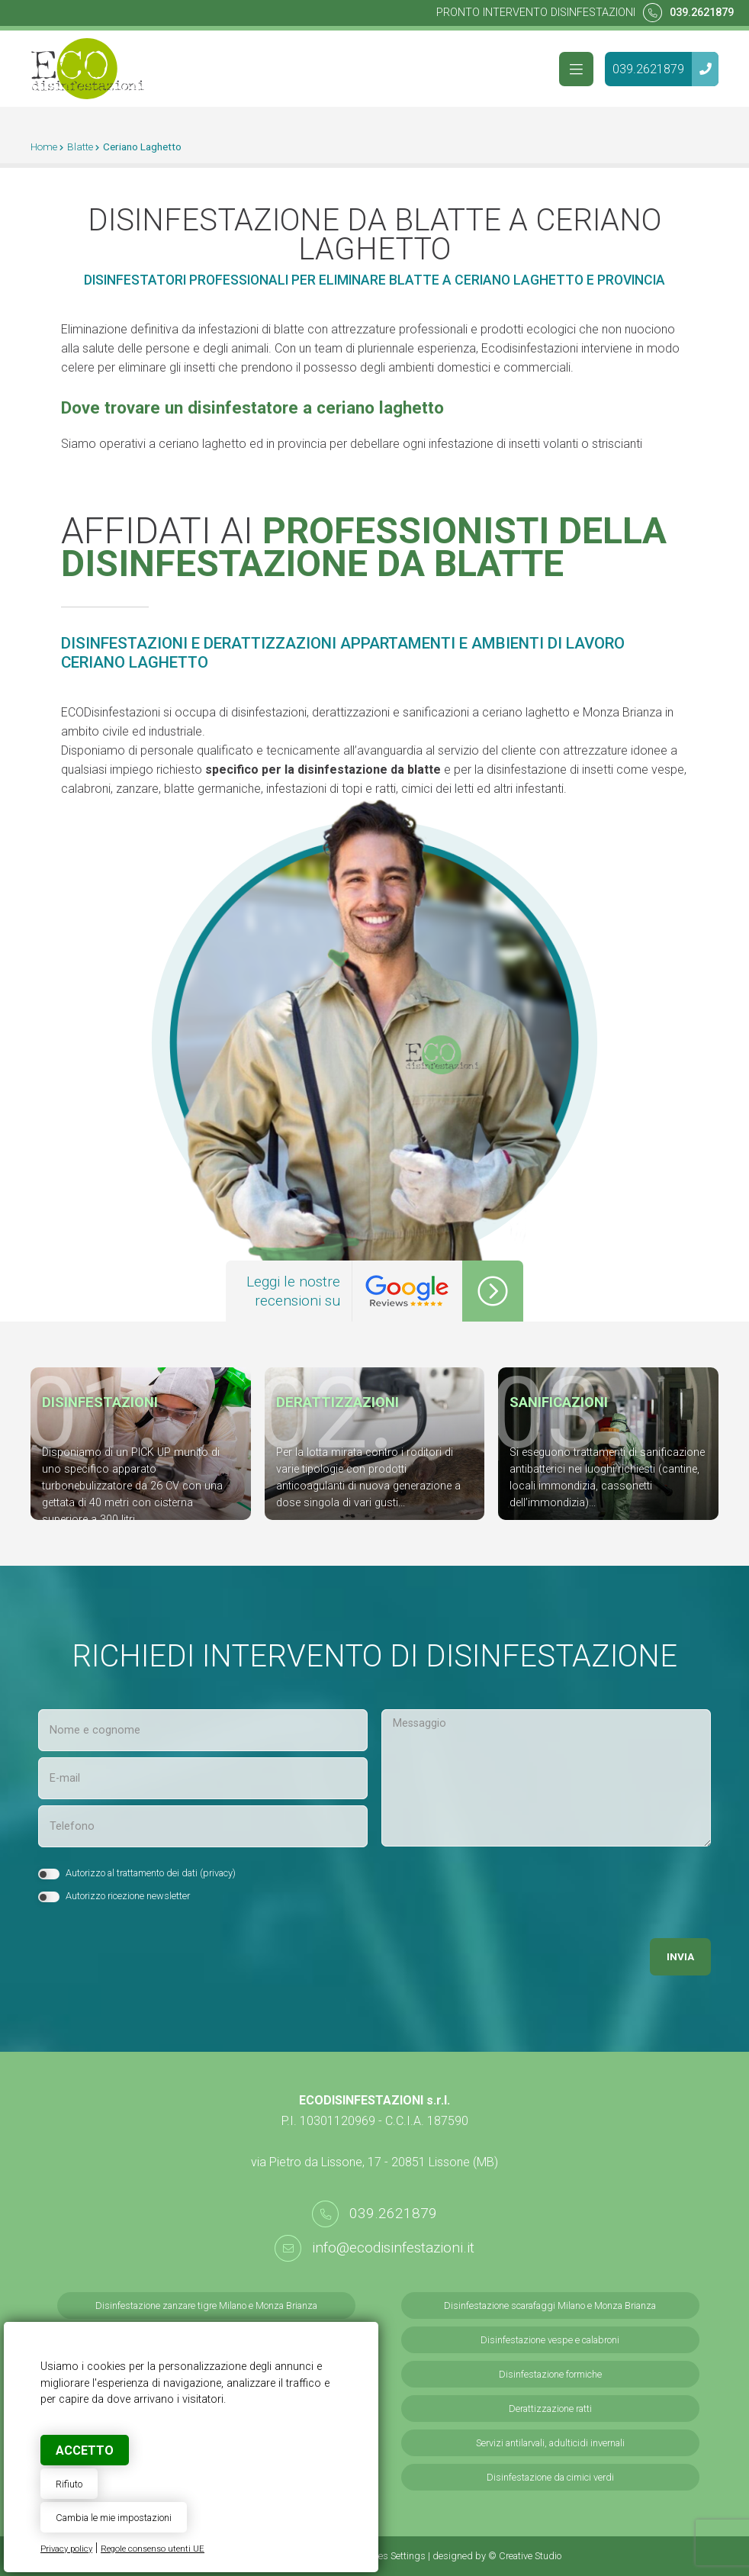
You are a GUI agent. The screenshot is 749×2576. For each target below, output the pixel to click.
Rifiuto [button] (69, 2484)
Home (44, 146)
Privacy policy (66, 2549)
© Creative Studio (524, 2556)
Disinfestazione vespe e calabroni (550, 2340)
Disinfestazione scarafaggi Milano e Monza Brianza (550, 2305)
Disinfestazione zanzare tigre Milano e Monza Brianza (206, 2305)
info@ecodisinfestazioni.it (393, 2247)
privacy (218, 1873)
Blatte (80, 146)
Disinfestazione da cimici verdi (550, 2477)
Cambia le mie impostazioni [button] (114, 2517)
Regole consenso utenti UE (152, 2549)
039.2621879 (702, 12)
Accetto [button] (85, 2450)
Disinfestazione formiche (550, 2374)
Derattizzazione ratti (550, 2408)
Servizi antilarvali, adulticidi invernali (550, 2443)
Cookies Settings (390, 2556)
